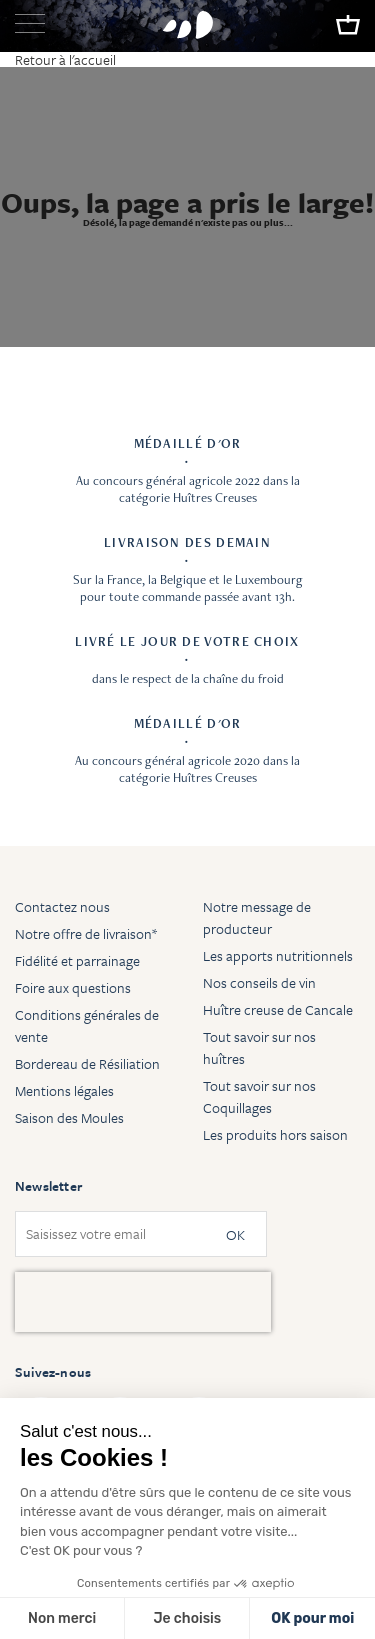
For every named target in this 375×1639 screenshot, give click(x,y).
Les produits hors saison (275, 1134)
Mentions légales (64, 1090)
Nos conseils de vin (259, 982)
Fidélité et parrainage (77, 960)
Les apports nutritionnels (278, 955)
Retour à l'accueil (65, 59)
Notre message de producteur (257, 917)
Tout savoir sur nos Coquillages (259, 1096)
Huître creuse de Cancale (278, 1009)
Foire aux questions (73, 987)
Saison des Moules (69, 1117)
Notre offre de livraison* (86, 933)
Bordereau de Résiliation (87, 1063)
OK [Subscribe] (235, 1234)
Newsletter (48, 1186)
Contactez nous (62, 906)
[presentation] (143, 1302)
